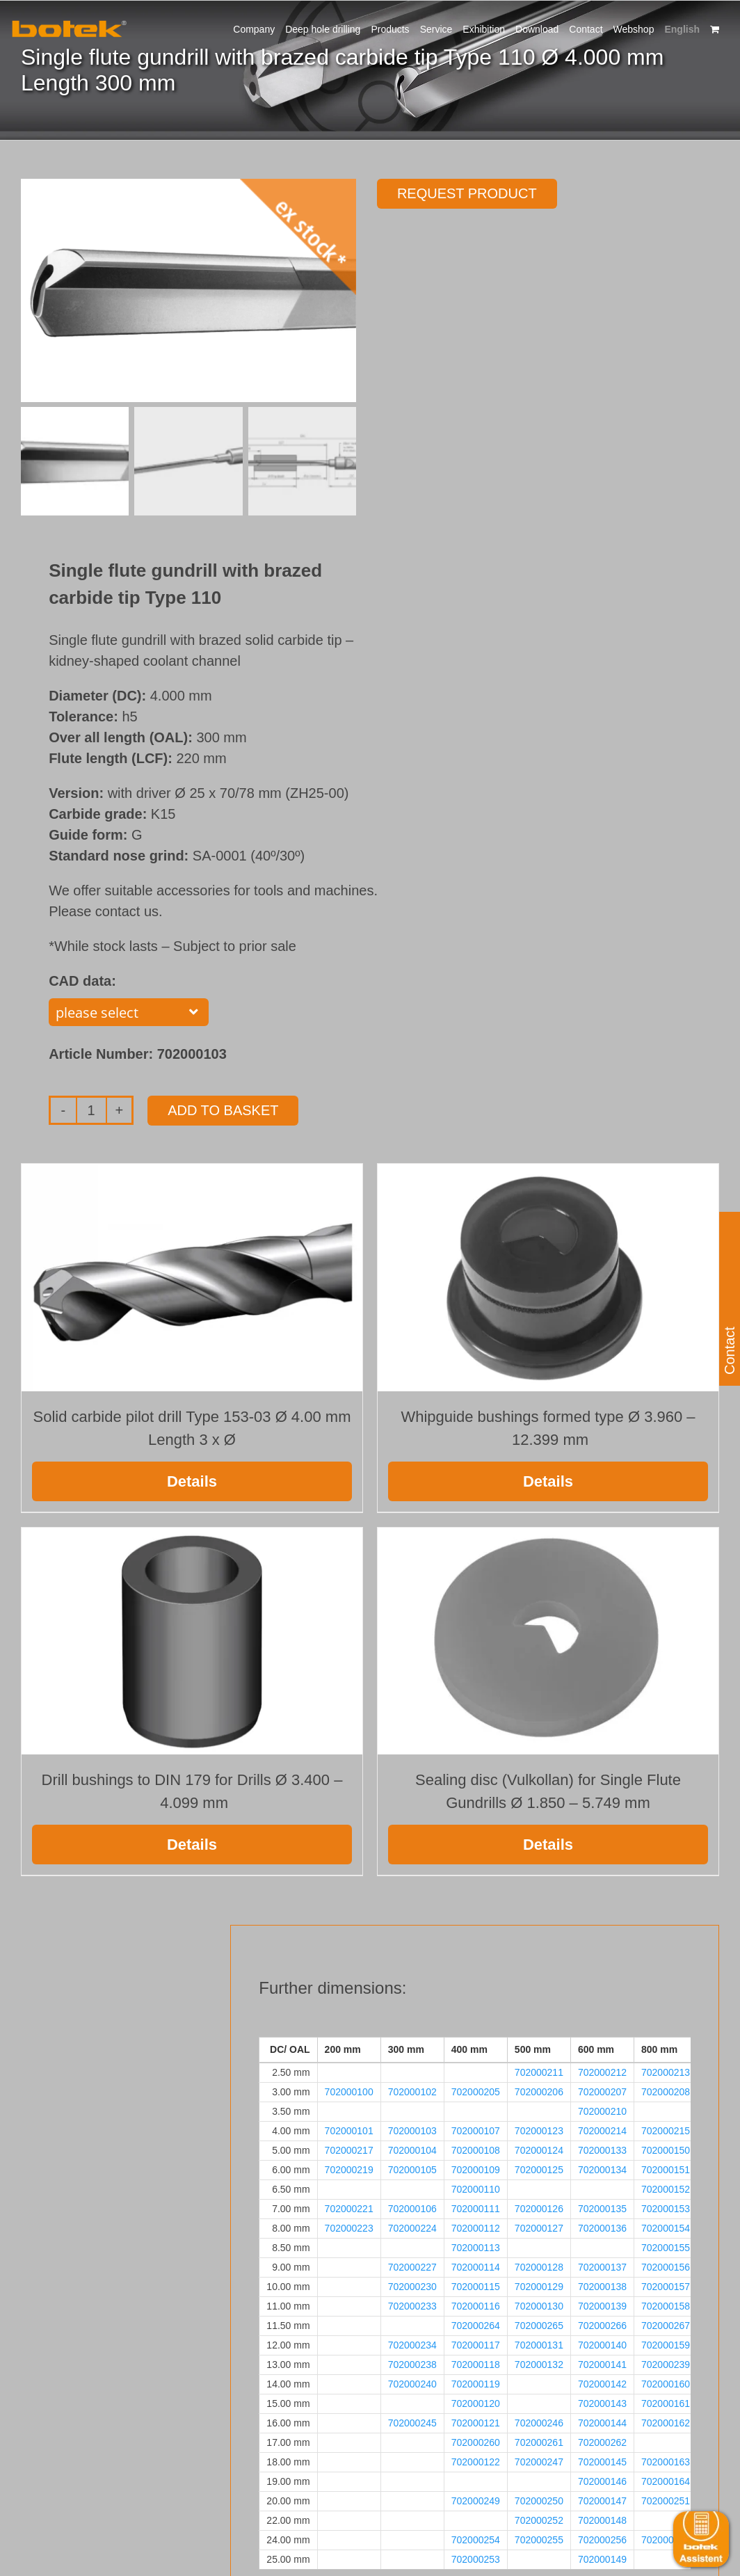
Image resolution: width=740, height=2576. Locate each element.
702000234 (412, 2345)
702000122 (475, 2461)
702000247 (539, 2461)
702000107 (475, 2130)
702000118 (475, 2364)
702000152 (665, 2189)
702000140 (602, 2345)
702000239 (665, 2364)
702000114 (475, 2267)
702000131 (539, 2345)
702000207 (602, 2091)
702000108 (475, 2150)
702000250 (539, 2500)
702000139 (602, 2306)
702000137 (602, 2267)
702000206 (539, 2091)
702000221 (349, 2208)
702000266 (602, 2325)
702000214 (602, 2130)
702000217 (349, 2150)
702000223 (349, 2228)
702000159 (665, 2345)
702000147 (602, 2500)
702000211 (539, 2072)
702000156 (665, 2267)
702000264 (475, 2325)
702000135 (602, 2208)
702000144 (602, 2423)
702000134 (602, 2169)
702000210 (602, 2111)
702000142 (602, 2384)
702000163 (665, 2461)
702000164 (665, 2481)
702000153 (665, 2208)
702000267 (665, 2325)
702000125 (539, 2169)
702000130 (539, 2306)
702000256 (602, 2539)
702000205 (475, 2091)
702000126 (539, 2208)
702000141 (602, 2364)
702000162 (665, 2423)
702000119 (475, 2384)
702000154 (665, 2228)
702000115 (475, 2286)
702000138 (602, 2286)
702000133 (602, 2150)
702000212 (602, 2072)
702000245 (412, 2423)
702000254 (475, 2539)
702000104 (412, 2150)
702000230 (412, 2286)
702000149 (602, 2559)
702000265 (539, 2325)
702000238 (412, 2364)
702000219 (349, 2169)
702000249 (475, 2500)
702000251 (665, 2500)
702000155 (665, 2247)
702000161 (665, 2403)
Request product (467, 193)
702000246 (539, 2423)
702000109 (475, 2169)
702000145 (602, 2461)
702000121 (475, 2423)
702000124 (539, 2150)
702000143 (602, 2403)
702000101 (349, 2130)
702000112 (475, 2228)
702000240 (412, 2384)
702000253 (475, 2559)
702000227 (412, 2267)
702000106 (412, 2208)
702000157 (665, 2286)
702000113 (475, 2247)
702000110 (475, 2189)
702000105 (412, 2169)
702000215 (665, 2130)
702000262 (602, 2442)
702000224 (412, 2228)
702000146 (602, 2481)
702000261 (539, 2442)
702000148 (602, 2520)
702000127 (539, 2228)
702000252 (539, 2520)
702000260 (475, 2442)
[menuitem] (682, 28)
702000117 (475, 2345)
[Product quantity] (91, 1110)
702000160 (665, 2384)
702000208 (665, 2091)
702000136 (602, 2228)
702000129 (539, 2286)
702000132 (539, 2364)
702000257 (665, 2539)
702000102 (412, 2091)
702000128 (539, 2267)
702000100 (349, 2091)
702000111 (475, 2208)
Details (192, 1481)
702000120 (475, 2403)
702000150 (665, 2150)
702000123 (539, 2130)
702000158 (665, 2306)
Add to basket (223, 1110)
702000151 (665, 2169)
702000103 (412, 2130)
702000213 (665, 2072)
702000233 (412, 2306)
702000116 (475, 2306)
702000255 (539, 2539)
